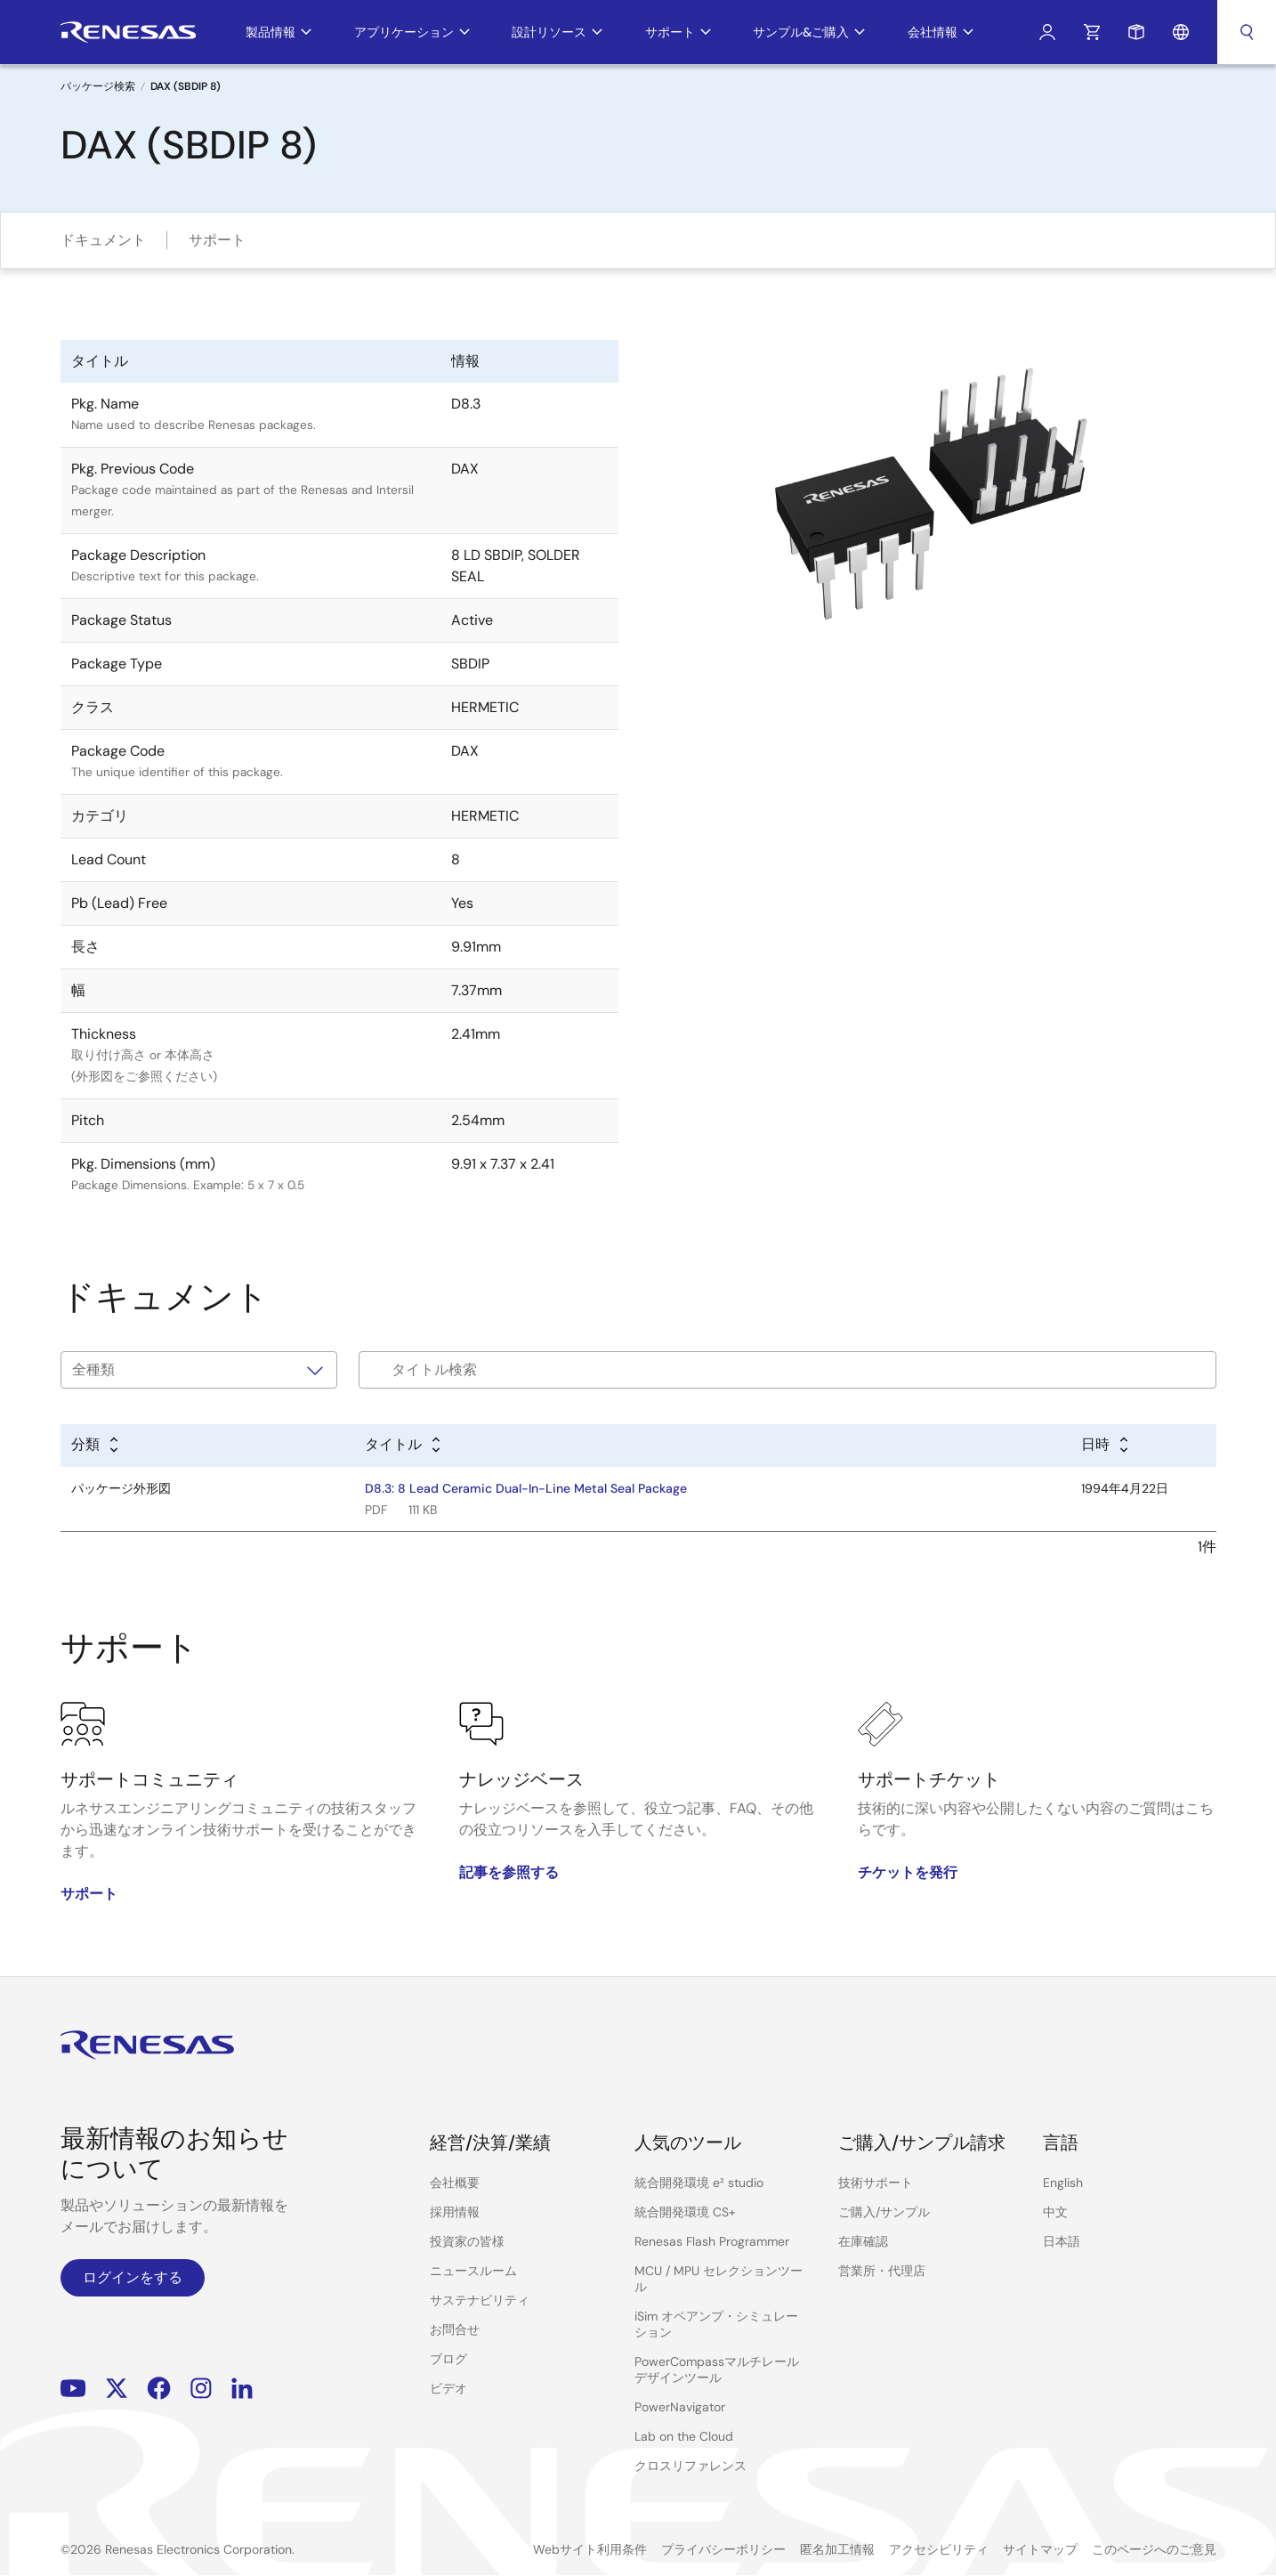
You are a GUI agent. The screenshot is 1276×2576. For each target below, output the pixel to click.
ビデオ (448, 2388)
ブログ (448, 2359)
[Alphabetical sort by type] (96, 1445)
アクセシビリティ (939, 2549)
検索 (1246, 32)
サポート (217, 240)
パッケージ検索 (98, 86)
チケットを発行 (907, 1872)
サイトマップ (1040, 2549)
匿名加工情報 (837, 2549)
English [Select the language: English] (1063, 2183)
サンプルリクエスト (1136, 32)
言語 (1181, 32)
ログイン (1047, 32)
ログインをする (132, 2277)
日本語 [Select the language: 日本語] (1061, 2241)
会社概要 (455, 2183)
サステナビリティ (479, 2300)
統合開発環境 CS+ (685, 2212)
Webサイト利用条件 (590, 2549)
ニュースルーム (473, 2271)
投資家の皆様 (467, 2241)
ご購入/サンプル (884, 2212)
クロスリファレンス (690, 2466)
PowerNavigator (679, 2407)
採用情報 (455, 2212)
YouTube (73, 2389)
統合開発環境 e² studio (698, 2183)
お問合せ (455, 2329)
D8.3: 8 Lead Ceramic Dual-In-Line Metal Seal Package (526, 1488)
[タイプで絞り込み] (199, 1370)
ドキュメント (103, 240)
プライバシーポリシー (723, 2549)
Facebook (159, 2389)
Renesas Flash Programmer (711, 2241)
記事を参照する (509, 1872)
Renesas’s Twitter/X (116, 2389)
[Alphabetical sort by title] (404, 1445)
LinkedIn (242, 2389)
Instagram (201, 2389)
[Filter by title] (787, 1370)
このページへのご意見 (1154, 2549)
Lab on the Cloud (683, 2436)
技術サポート (875, 2183)
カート (1092, 32)
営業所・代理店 (881, 2271)
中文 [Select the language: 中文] (1055, 2212)
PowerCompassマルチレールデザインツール (716, 2369)
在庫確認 (863, 2241)
